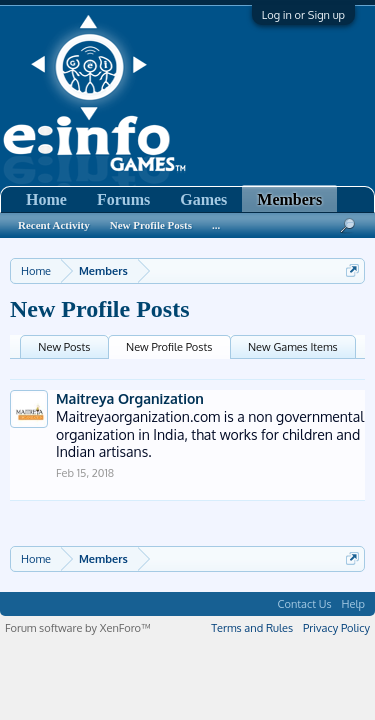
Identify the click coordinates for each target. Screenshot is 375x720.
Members (289, 199)
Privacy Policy (336, 628)
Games (203, 199)
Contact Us (305, 604)
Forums (123, 199)
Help (353, 604)
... (216, 225)
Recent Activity (54, 225)
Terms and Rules (252, 628)
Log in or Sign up (303, 15)
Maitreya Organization (130, 398)
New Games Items (293, 347)
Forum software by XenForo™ (78, 628)
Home (46, 199)
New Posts (64, 347)
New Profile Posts (169, 347)
